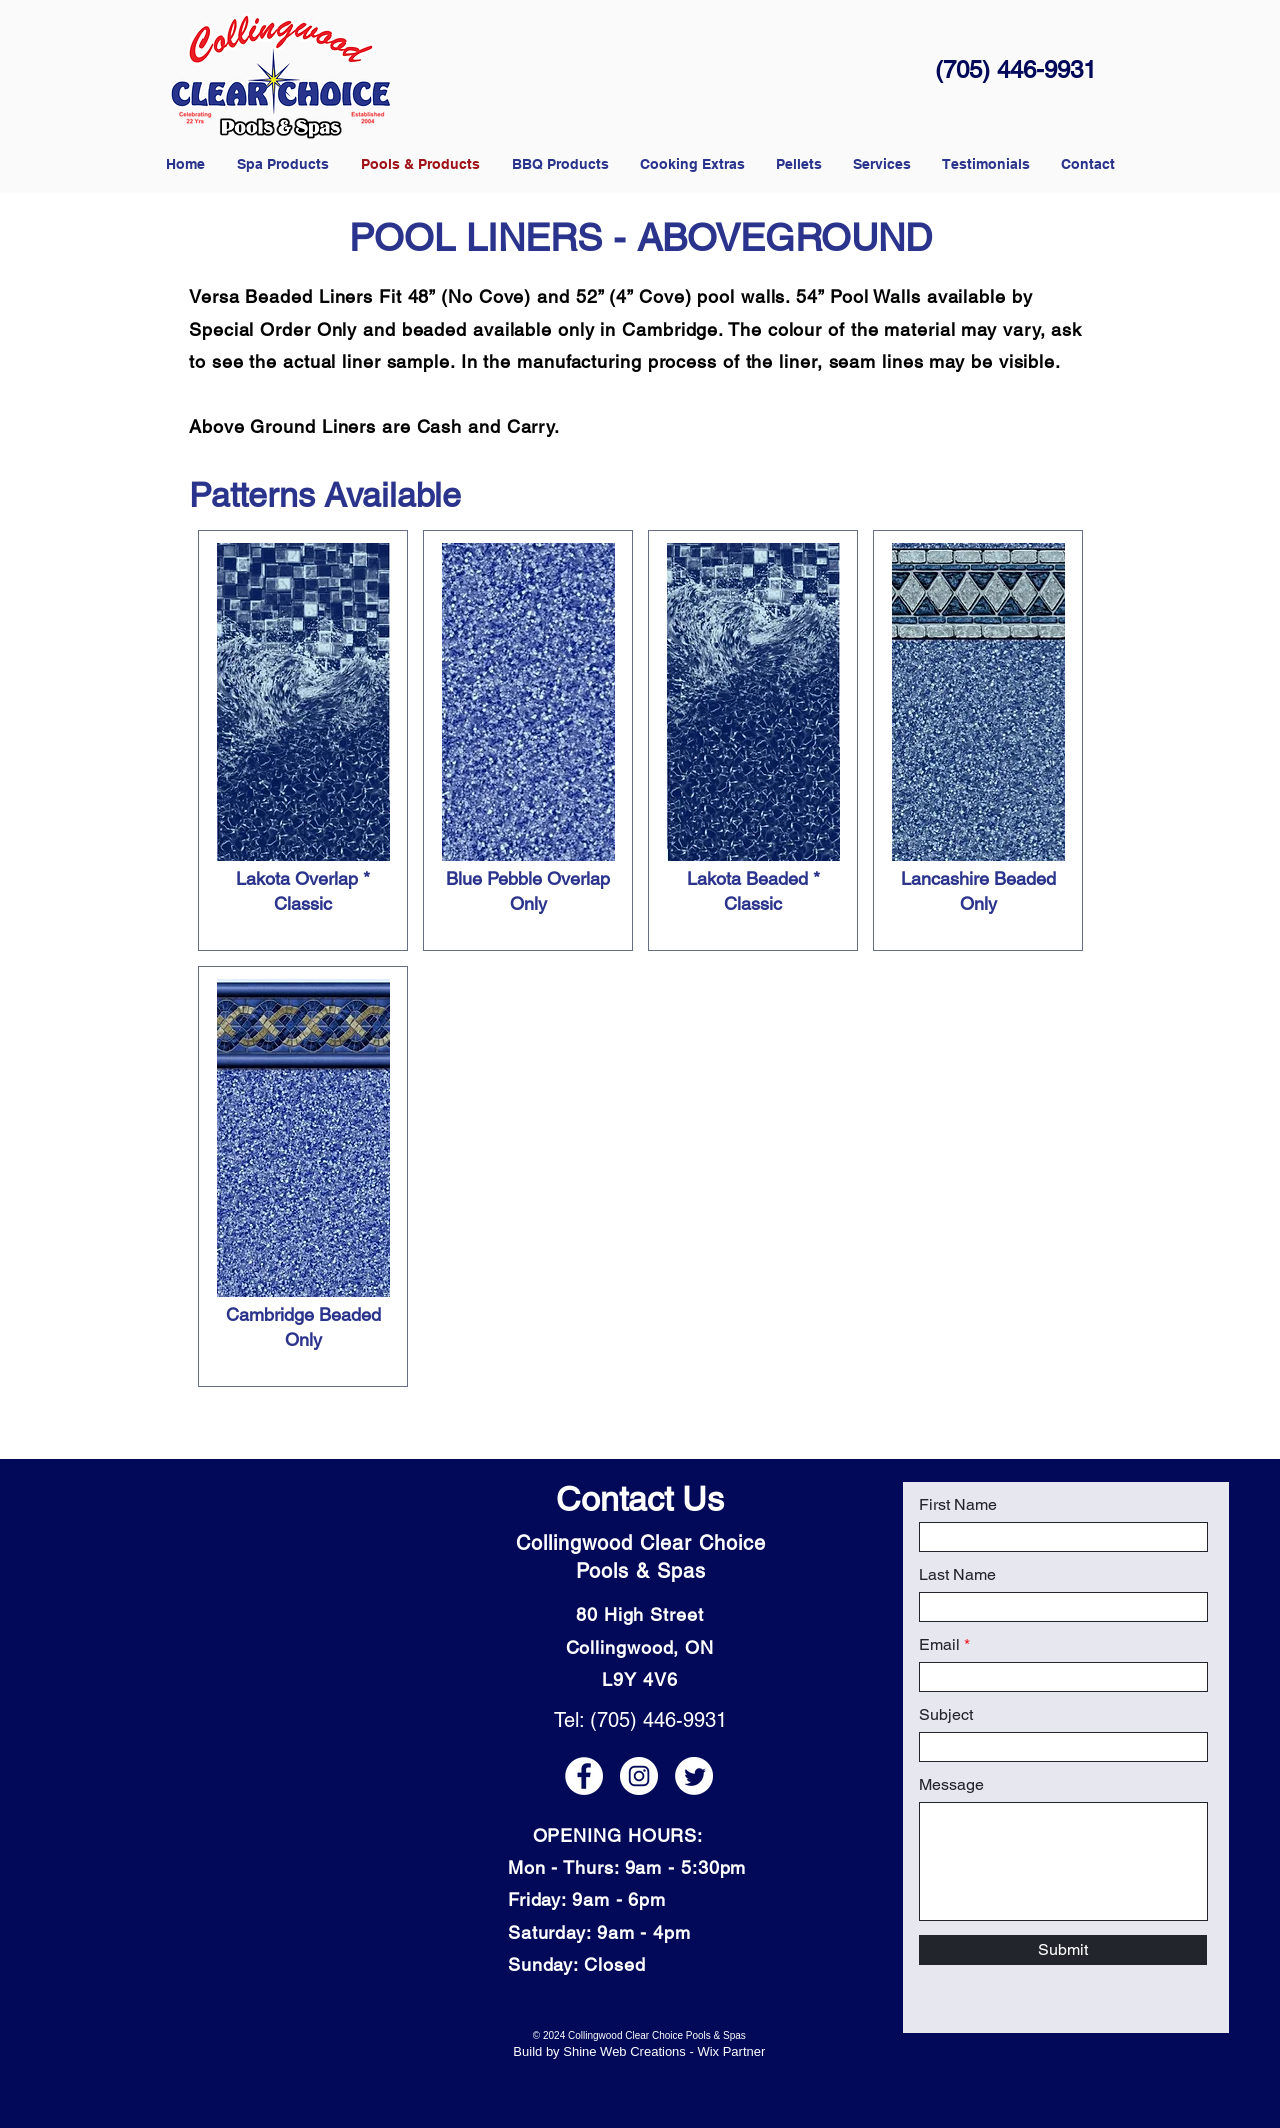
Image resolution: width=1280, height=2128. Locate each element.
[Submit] (1063, 1950)
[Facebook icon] (584, 1776)
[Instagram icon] (639, 1776)
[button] (798, 164)
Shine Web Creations (624, 2051)
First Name (958, 1505)
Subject (946, 1715)
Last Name (957, 1575)
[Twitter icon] (694, 1776)
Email (939, 1645)
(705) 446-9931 (1015, 69)
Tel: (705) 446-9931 (640, 1720)
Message (951, 1785)
